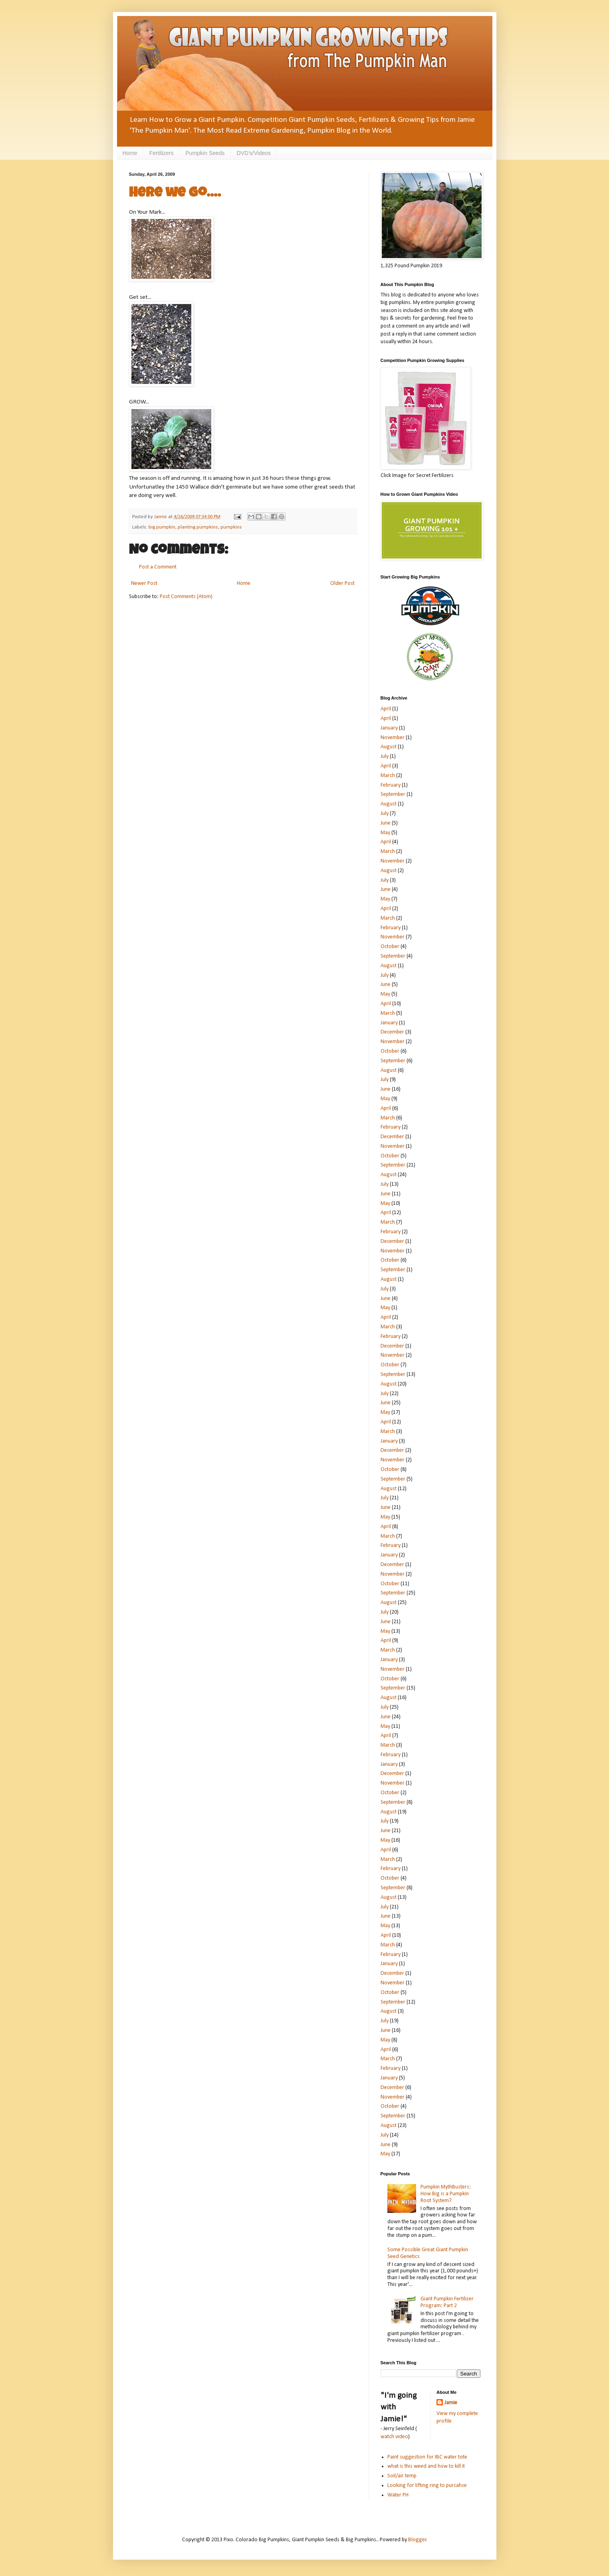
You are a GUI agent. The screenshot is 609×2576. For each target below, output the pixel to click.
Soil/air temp (402, 2476)
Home (130, 153)
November (393, 738)
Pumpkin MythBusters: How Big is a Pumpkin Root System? (446, 2194)
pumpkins (231, 527)
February (391, 785)
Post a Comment (158, 567)
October (390, 947)
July (385, 756)
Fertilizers (161, 153)
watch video (394, 2437)
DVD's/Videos (254, 153)
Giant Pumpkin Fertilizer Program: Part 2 (447, 2302)
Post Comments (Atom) (186, 597)
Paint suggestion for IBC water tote (427, 2457)
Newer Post (144, 583)
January (389, 728)
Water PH (398, 2495)
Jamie (450, 2403)
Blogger (417, 2540)
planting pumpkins (198, 527)
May (385, 833)
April (386, 709)
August (389, 747)
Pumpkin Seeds (205, 153)
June (386, 823)
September (393, 794)
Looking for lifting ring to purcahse (427, 2486)
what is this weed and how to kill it (426, 2466)
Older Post (342, 583)
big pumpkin (162, 527)
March (388, 776)
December (392, 1032)
